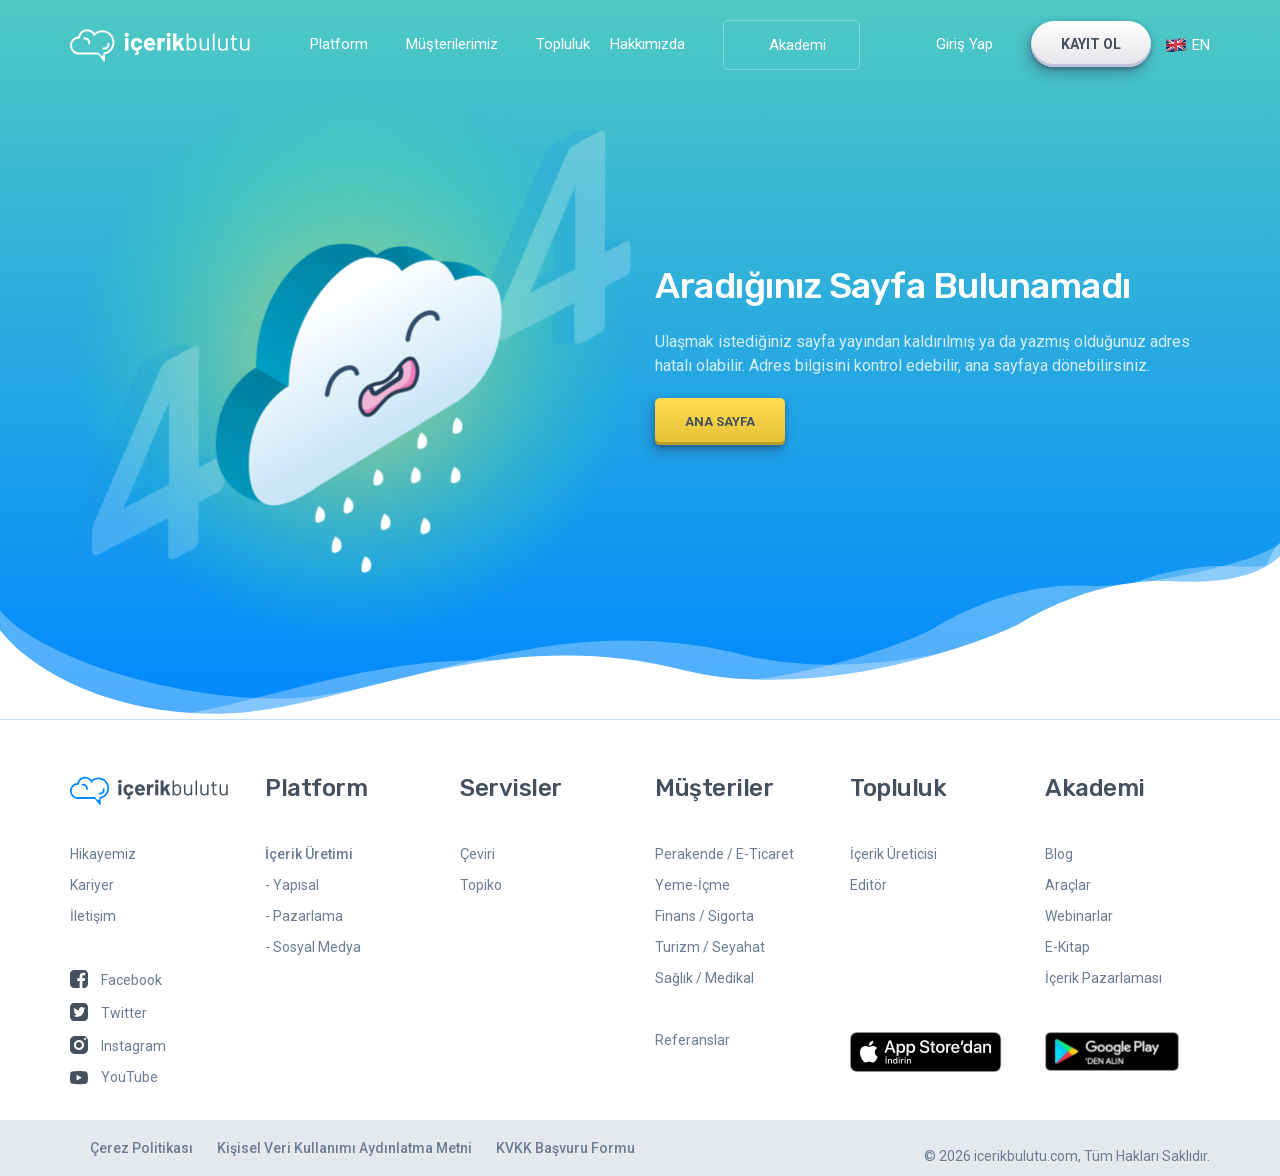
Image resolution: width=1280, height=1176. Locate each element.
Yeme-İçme (692, 885)
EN (1187, 45)
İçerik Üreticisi (893, 854)
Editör (868, 885)
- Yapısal (292, 885)
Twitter (108, 1013)
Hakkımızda (647, 44)
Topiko (481, 885)
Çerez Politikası (141, 1148)
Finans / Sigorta (704, 916)
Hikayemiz (103, 854)
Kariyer (92, 885)
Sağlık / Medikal (704, 978)
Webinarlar (1079, 916)
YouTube (114, 1077)
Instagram (118, 1046)
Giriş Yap (964, 44)
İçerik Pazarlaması (1103, 978)
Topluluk (563, 44)
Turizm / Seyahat (710, 947)
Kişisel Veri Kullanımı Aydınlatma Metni (344, 1148)
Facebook (116, 980)
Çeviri (477, 854)
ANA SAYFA (720, 421)
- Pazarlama (304, 916)
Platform (339, 44)
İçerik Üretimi (309, 854)
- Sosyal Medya (313, 947)
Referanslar (692, 1040)
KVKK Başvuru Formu (565, 1148)
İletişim (93, 916)
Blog (1059, 854)
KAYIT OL (1091, 44)
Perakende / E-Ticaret (724, 854)
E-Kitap (1067, 947)
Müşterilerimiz (452, 44)
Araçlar (1068, 885)
